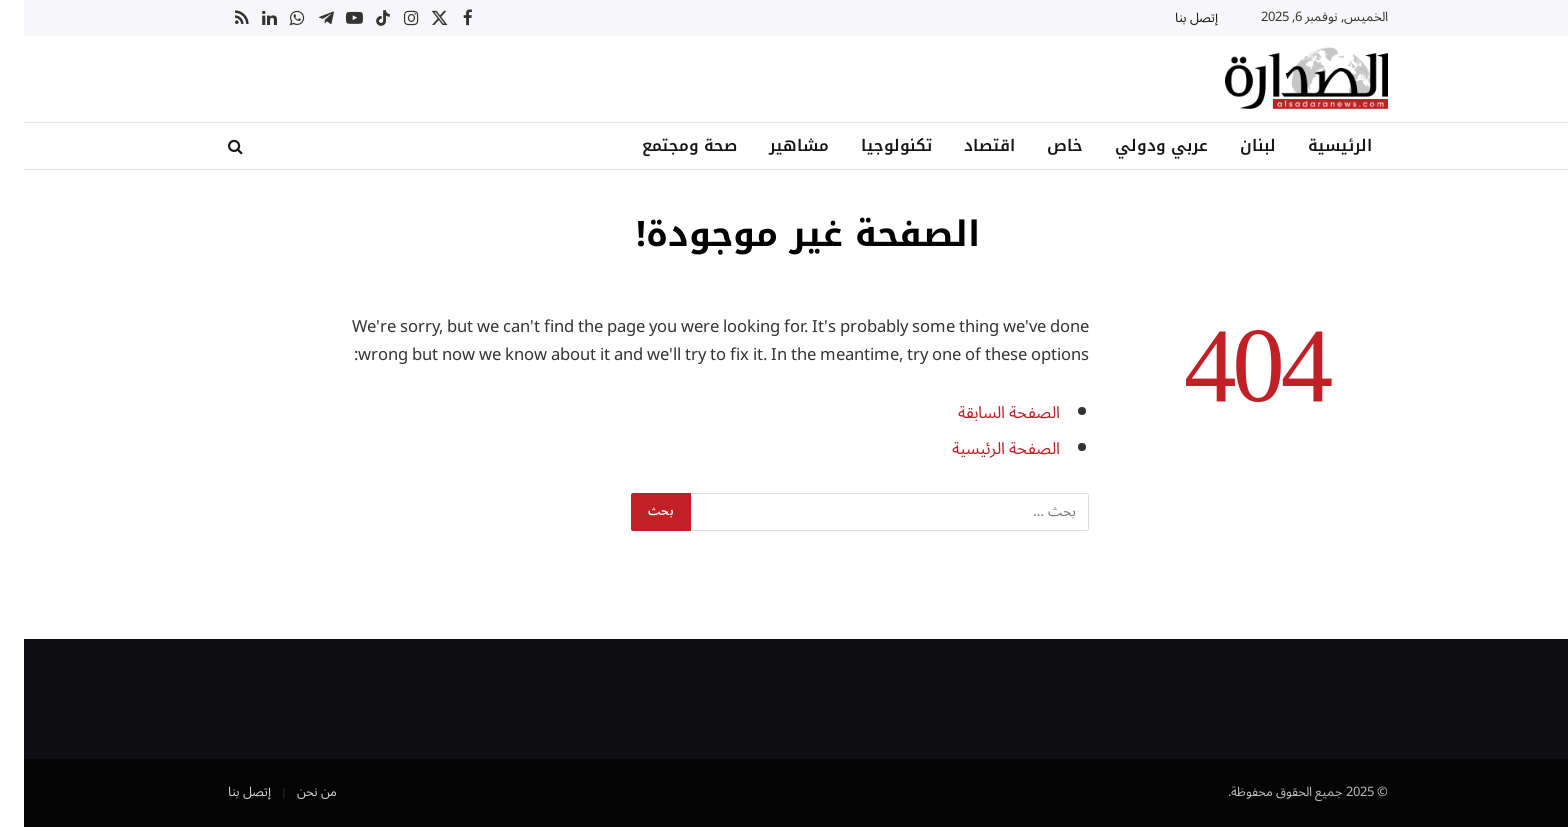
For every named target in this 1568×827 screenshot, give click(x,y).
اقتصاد (965, 145)
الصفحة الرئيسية (982, 448)
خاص (1041, 145)
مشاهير (775, 145)
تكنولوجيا (872, 145)
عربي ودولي (1137, 145)
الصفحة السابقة (985, 412)
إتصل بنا (1172, 18)
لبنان (1234, 145)
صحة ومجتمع (665, 145)
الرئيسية (1316, 145)
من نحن (293, 792)
